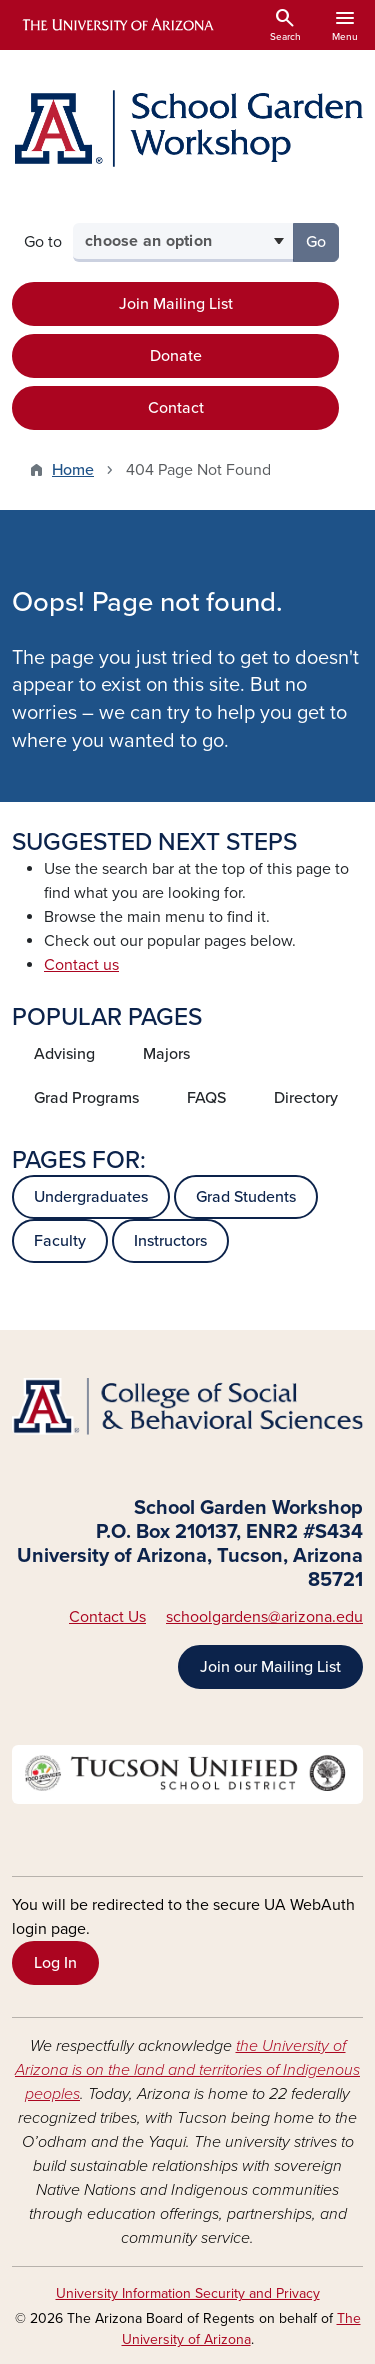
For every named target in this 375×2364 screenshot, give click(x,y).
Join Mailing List (176, 304)
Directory (306, 1098)
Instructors (170, 1241)
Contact (176, 408)
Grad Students (246, 1197)
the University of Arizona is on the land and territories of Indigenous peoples (187, 2070)
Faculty (60, 1241)
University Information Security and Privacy (188, 2293)
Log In (55, 1963)
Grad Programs (86, 1098)
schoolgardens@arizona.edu (264, 1617)
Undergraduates (91, 1197)
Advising (64, 1054)
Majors (166, 1054)
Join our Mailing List (270, 1667)
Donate (176, 356)
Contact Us (107, 1617)
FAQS (206, 1098)
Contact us (81, 965)
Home (73, 470)
